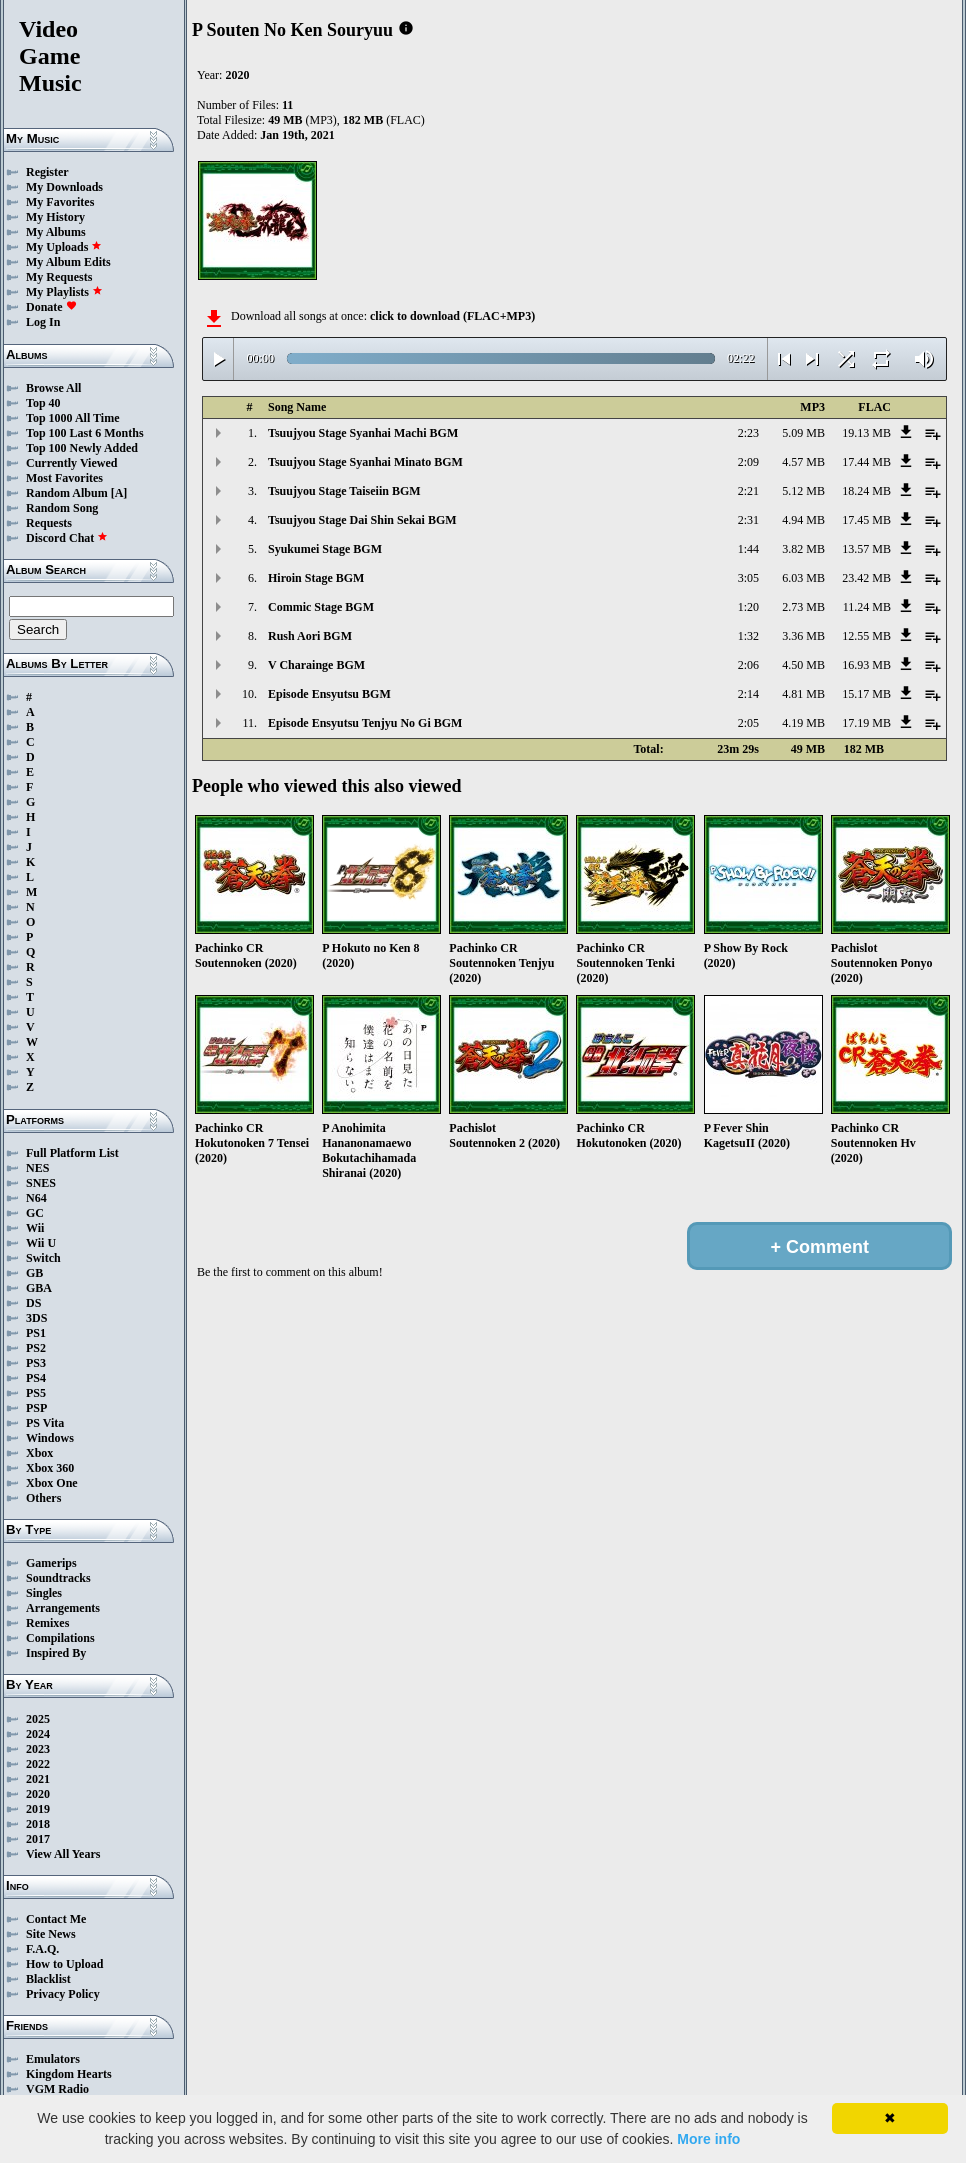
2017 (38, 1839)
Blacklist (48, 1979)
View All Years (63, 1854)
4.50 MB (803, 665)
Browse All (53, 388)
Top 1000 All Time (72, 418)
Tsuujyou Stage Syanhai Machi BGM (363, 433)
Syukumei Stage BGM (325, 549)
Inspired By (56, 1653)
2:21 (748, 491)
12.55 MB (866, 636)
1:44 (748, 549)
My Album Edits (68, 262)
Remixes (47, 1623)
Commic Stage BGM (321, 607)
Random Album (67, 493)
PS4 (36, 1378)
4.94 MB (803, 520)
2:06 (748, 665)
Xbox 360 (50, 1468)
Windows (50, 1438)
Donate (51, 307)
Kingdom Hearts (69, 2074)
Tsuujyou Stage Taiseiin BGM (344, 491)
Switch (43, 1258)
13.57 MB (866, 549)
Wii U (41, 1243)
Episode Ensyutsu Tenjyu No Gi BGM (365, 723)
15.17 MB (866, 694)
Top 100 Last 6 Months (85, 433)
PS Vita (45, 1423)
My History (55, 217)
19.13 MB (866, 433)
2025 (38, 1719)
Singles (44, 1593)
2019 (38, 1809)
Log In (43, 322)
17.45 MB (866, 520)
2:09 (748, 462)
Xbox (39, 1453)
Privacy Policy (63, 1994)
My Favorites (60, 202)
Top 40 (43, 403)
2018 (38, 1824)
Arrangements (63, 1608)
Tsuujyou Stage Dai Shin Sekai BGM (362, 520)
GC (35, 1213)
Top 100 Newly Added (82, 448)
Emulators (53, 2059)
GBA (39, 1288)
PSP (36, 1408)
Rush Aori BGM (310, 636)
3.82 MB (803, 549)
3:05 (748, 578)
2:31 (748, 520)
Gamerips (51, 1563)
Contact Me (56, 1919)
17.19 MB (866, 723)
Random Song (62, 508)
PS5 (36, 1393)
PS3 (36, 1363)
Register (47, 172)
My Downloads (64, 187)
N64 (36, 1198)
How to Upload (64, 1964)
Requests (49, 523)
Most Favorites (64, 478)
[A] (119, 493)
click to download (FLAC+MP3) (452, 316)
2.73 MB (803, 607)
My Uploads (64, 247)
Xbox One (52, 1483)
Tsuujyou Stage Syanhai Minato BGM (365, 462)
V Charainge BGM (316, 665)
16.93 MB (866, 665)
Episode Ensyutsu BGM (329, 694)
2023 (38, 1749)
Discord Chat (67, 538)
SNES (41, 1183)
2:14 (748, 694)
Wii (35, 1228)
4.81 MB (803, 694)
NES (37, 1168)
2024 (38, 1734)
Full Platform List (72, 1153)
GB (34, 1273)
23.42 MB (866, 578)
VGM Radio (57, 2089)
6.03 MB (803, 578)
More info (708, 2139)
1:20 (748, 607)
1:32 (748, 636)
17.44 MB (866, 462)
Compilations (60, 1638)
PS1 (36, 1333)
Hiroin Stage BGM (316, 578)
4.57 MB (803, 462)
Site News (51, 1934)
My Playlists (64, 292)
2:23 (748, 433)
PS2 (36, 1348)
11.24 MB (867, 607)
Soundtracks (58, 1578)
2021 (38, 1779)
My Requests (59, 277)
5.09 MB (803, 433)
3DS (36, 1318)
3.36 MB (803, 636)
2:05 (748, 723)
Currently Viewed (71, 463)
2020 (38, 1794)
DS (33, 1303)
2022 (38, 1764)
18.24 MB (866, 491)
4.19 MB (803, 723)
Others (43, 1498)
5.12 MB (803, 491)
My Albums (56, 232)
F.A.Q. (42, 1949)
